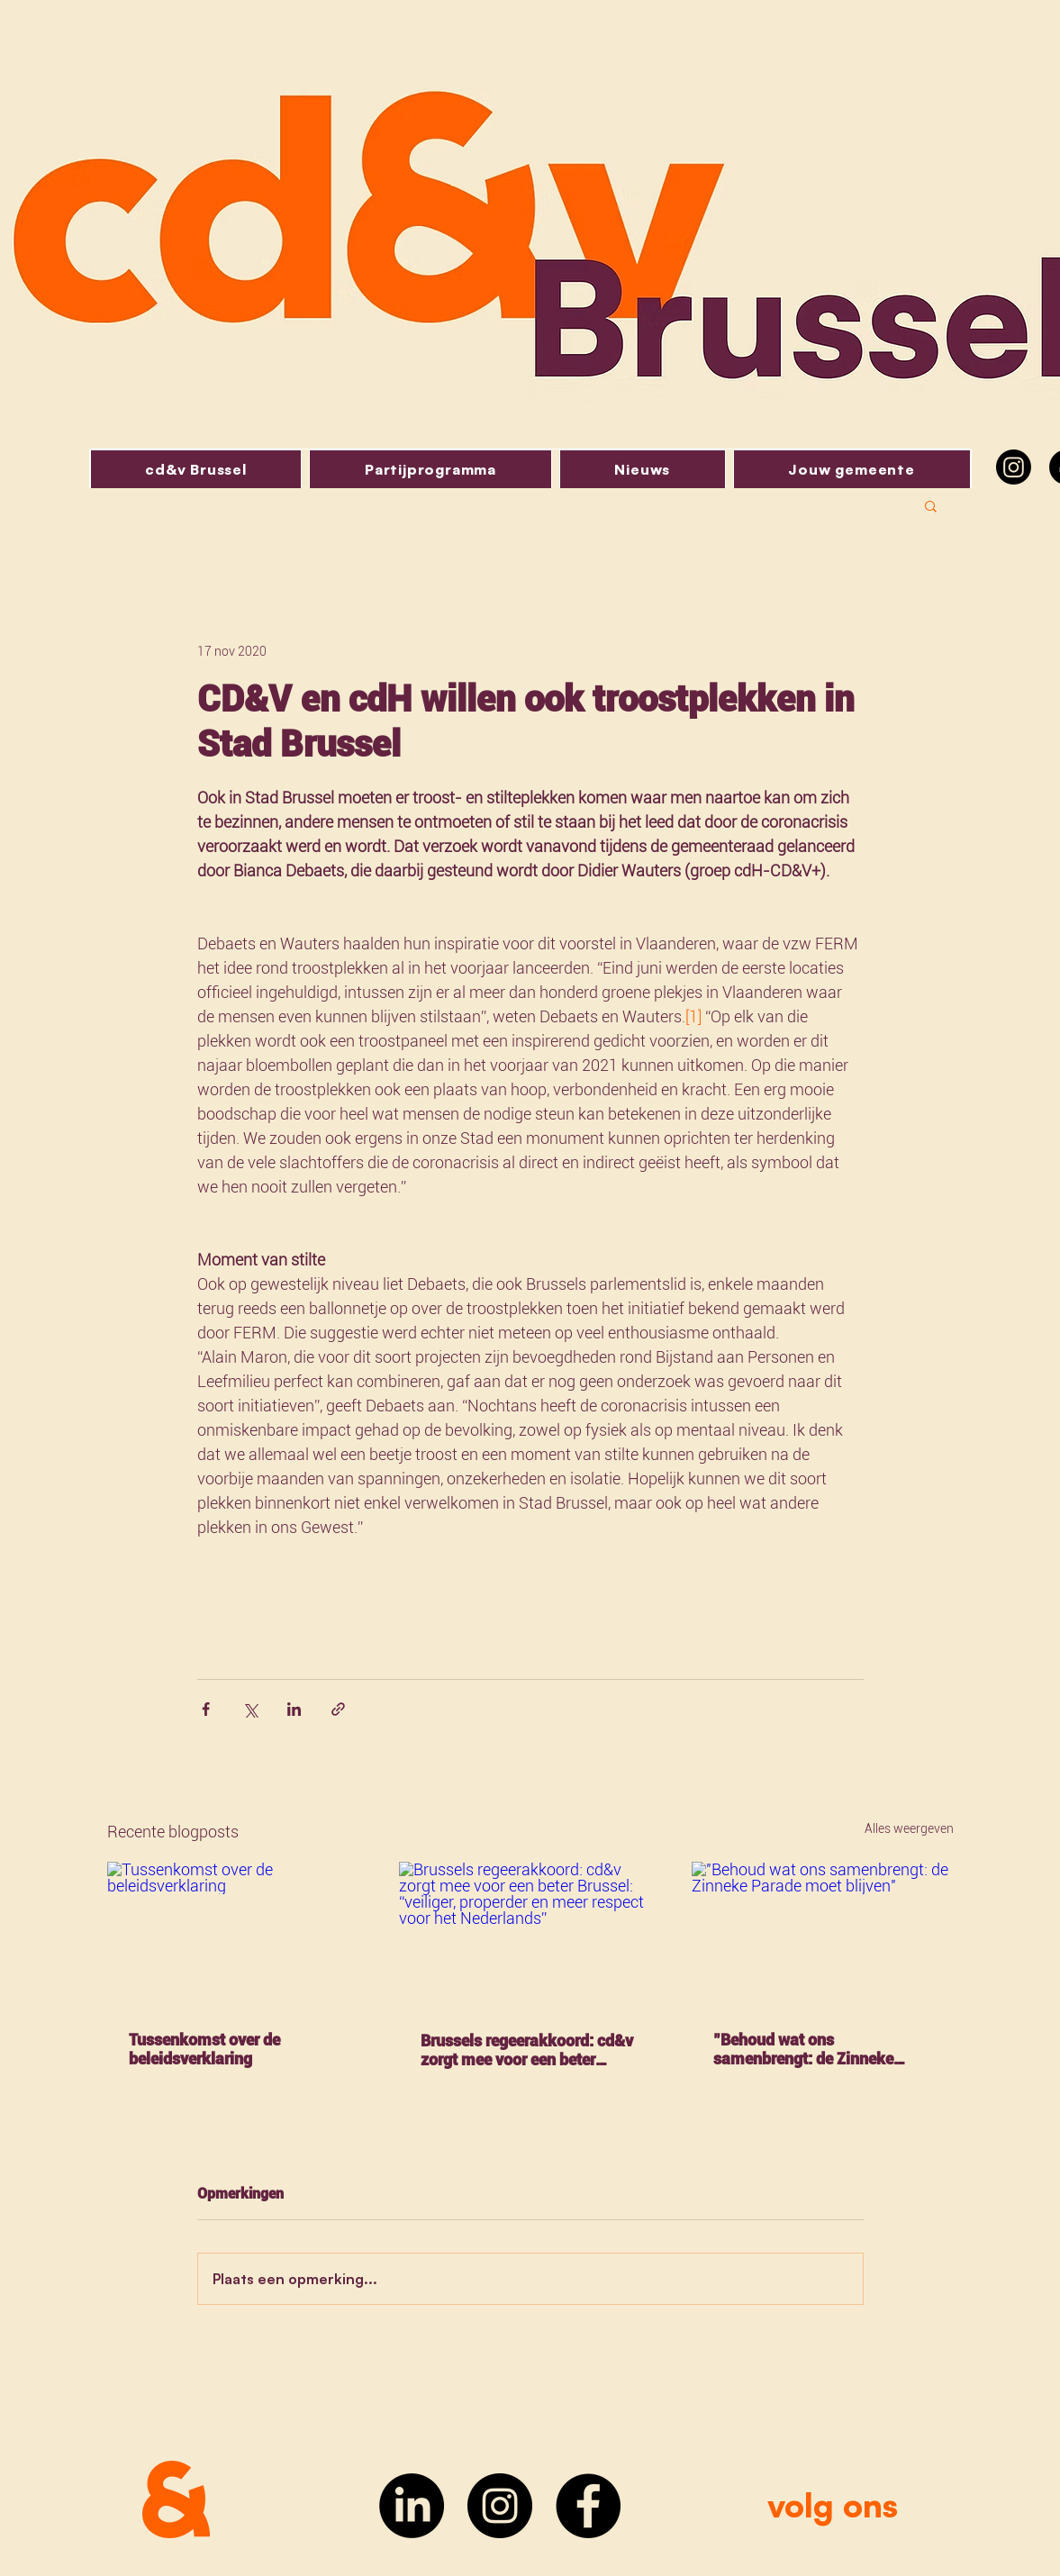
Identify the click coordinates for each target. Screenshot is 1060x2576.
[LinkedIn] (411, 2505)
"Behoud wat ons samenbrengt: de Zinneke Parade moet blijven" (803, 2049)
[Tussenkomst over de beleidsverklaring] (238, 1935)
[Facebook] (588, 2505)
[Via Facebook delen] (205, 1709)
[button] (930, 505)
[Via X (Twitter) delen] (249, 1709)
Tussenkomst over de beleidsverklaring (204, 2049)
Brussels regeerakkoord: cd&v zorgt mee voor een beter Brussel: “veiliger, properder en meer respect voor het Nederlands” (529, 2050)
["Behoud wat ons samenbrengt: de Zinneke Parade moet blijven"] (823, 1935)
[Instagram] (1013, 467)
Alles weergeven (909, 1828)
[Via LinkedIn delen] (294, 1709)
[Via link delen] (338, 1709)
